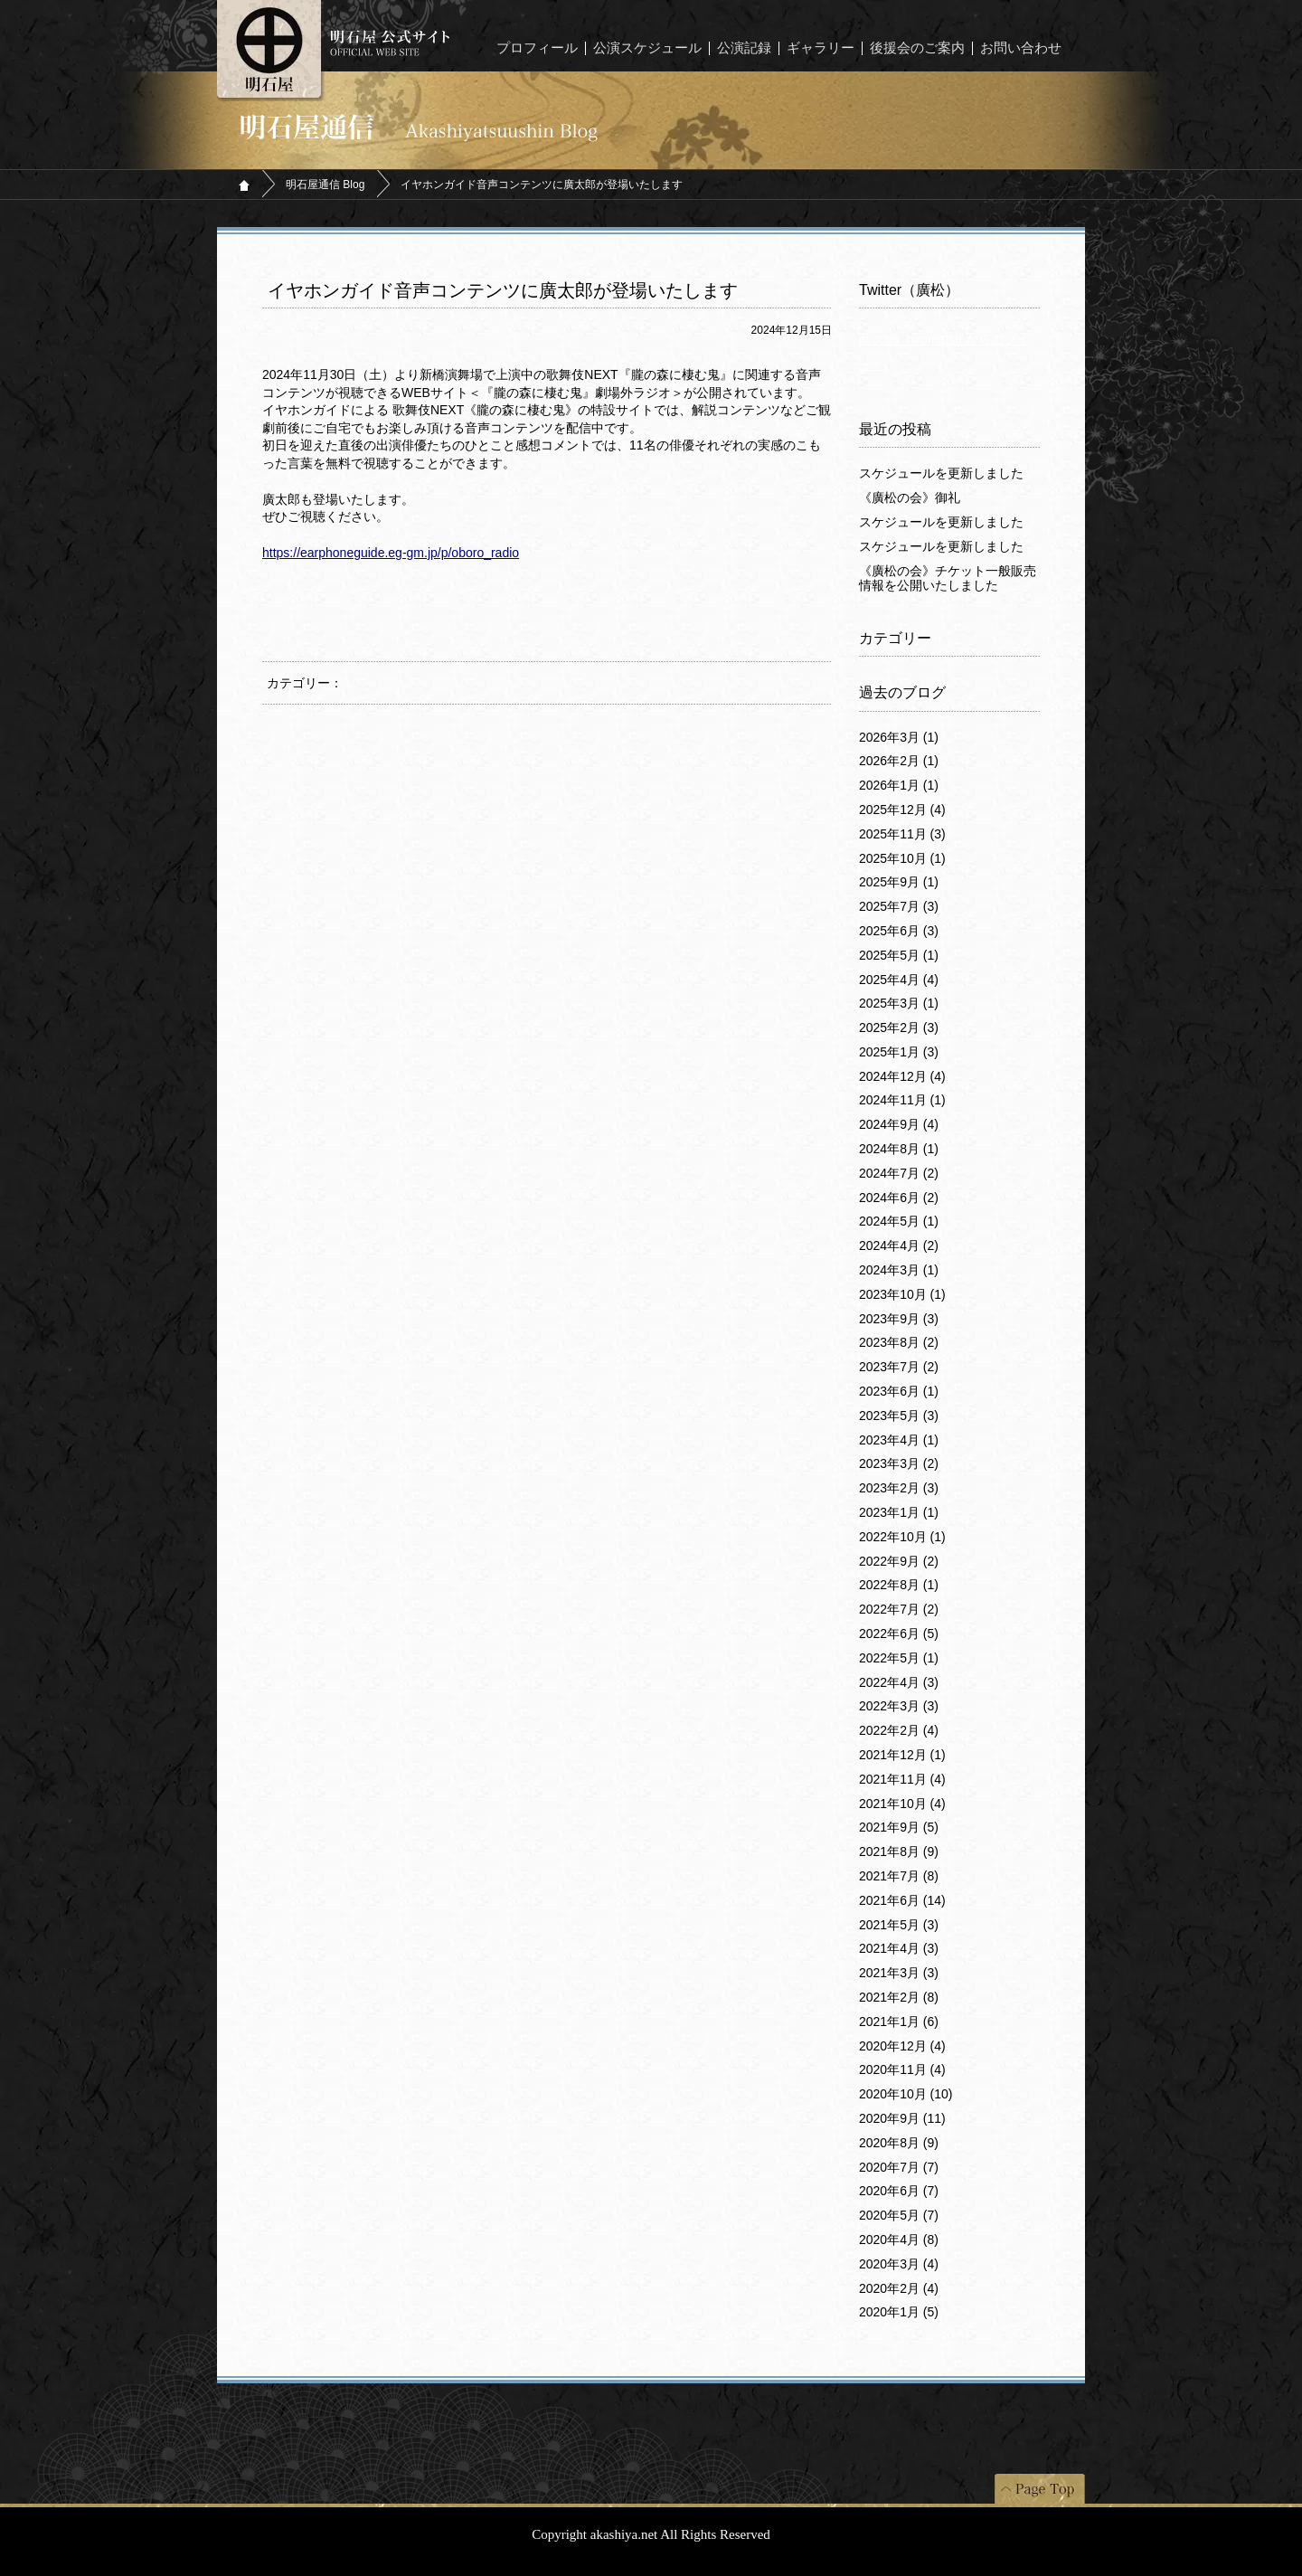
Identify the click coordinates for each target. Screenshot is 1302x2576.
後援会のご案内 (917, 48)
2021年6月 (902, 1900)
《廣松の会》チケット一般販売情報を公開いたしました (947, 578)
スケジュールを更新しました (941, 473)
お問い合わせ (1020, 48)
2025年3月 (899, 1003)
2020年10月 (906, 2094)
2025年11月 (902, 834)
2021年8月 (899, 1851)
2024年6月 (899, 1197)
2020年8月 (899, 2143)
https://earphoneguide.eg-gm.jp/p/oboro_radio (390, 552)
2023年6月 (899, 1391)
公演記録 (744, 48)
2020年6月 (899, 2190)
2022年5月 (899, 1658)
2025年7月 (899, 906)
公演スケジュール (647, 48)
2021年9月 (899, 1827)
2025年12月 (902, 809)
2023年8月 (899, 1342)
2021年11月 (902, 1779)
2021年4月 (899, 1948)
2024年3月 (899, 1270)
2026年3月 (899, 737)
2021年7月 (899, 1876)
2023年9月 (899, 1319)
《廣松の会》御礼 (909, 497)
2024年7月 (899, 1173)
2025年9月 (899, 882)
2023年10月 (902, 1294)
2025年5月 (899, 955)
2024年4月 (899, 1245)
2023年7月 (899, 1366)
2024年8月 (899, 1148)
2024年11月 (902, 1100)
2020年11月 (902, 2069)
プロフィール (537, 48)
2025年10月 (902, 858)
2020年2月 (899, 2288)
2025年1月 (899, 1052)
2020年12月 (902, 2046)
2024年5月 (899, 1221)
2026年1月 (899, 785)
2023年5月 (899, 1415)
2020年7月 (899, 2167)
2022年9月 (899, 1561)
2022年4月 (899, 1682)
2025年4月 (899, 979)
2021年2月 (899, 1997)
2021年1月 (899, 2021)
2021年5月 (899, 1925)
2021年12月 (902, 1754)
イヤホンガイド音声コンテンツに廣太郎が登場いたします (503, 290)
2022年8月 (899, 1584)
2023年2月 (899, 1488)
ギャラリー (820, 48)
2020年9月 (902, 2118)
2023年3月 (899, 1463)
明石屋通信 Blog (325, 184)
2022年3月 (899, 1706)
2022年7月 (899, 1609)
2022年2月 (899, 1730)
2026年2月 (899, 760)
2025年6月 (899, 930)
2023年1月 (899, 1512)
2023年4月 (899, 1440)
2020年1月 (899, 2312)
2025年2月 (899, 1027)
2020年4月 (899, 2239)
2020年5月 (899, 2215)
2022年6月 (899, 1633)
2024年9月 (899, 1124)
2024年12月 (902, 1076)
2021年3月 (899, 1972)
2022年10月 (902, 1537)
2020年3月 (899, 2264)
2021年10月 (902, 1803)
